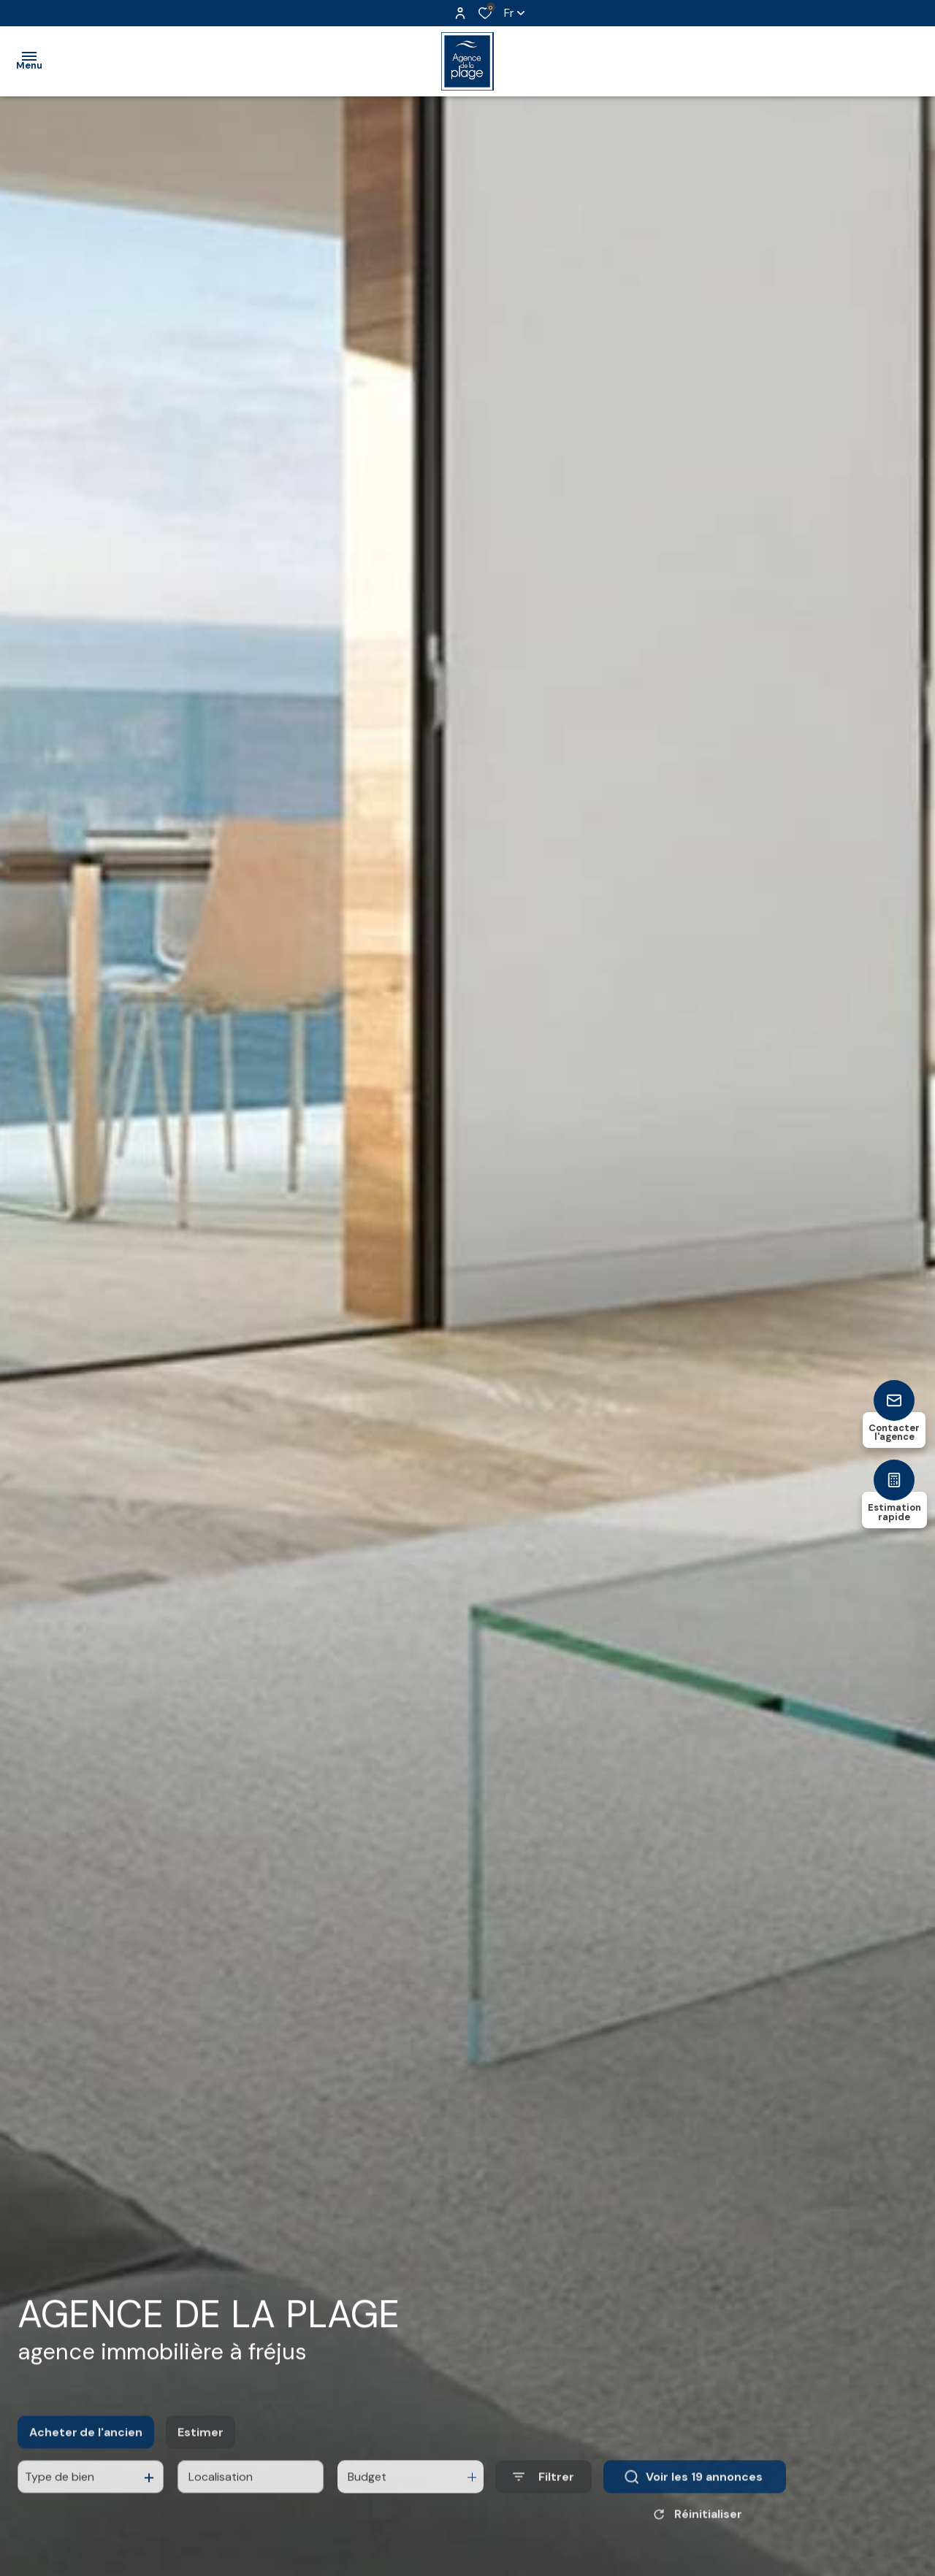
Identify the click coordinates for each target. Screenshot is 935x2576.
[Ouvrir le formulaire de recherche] (543, 2510)
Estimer (201, 2465)
